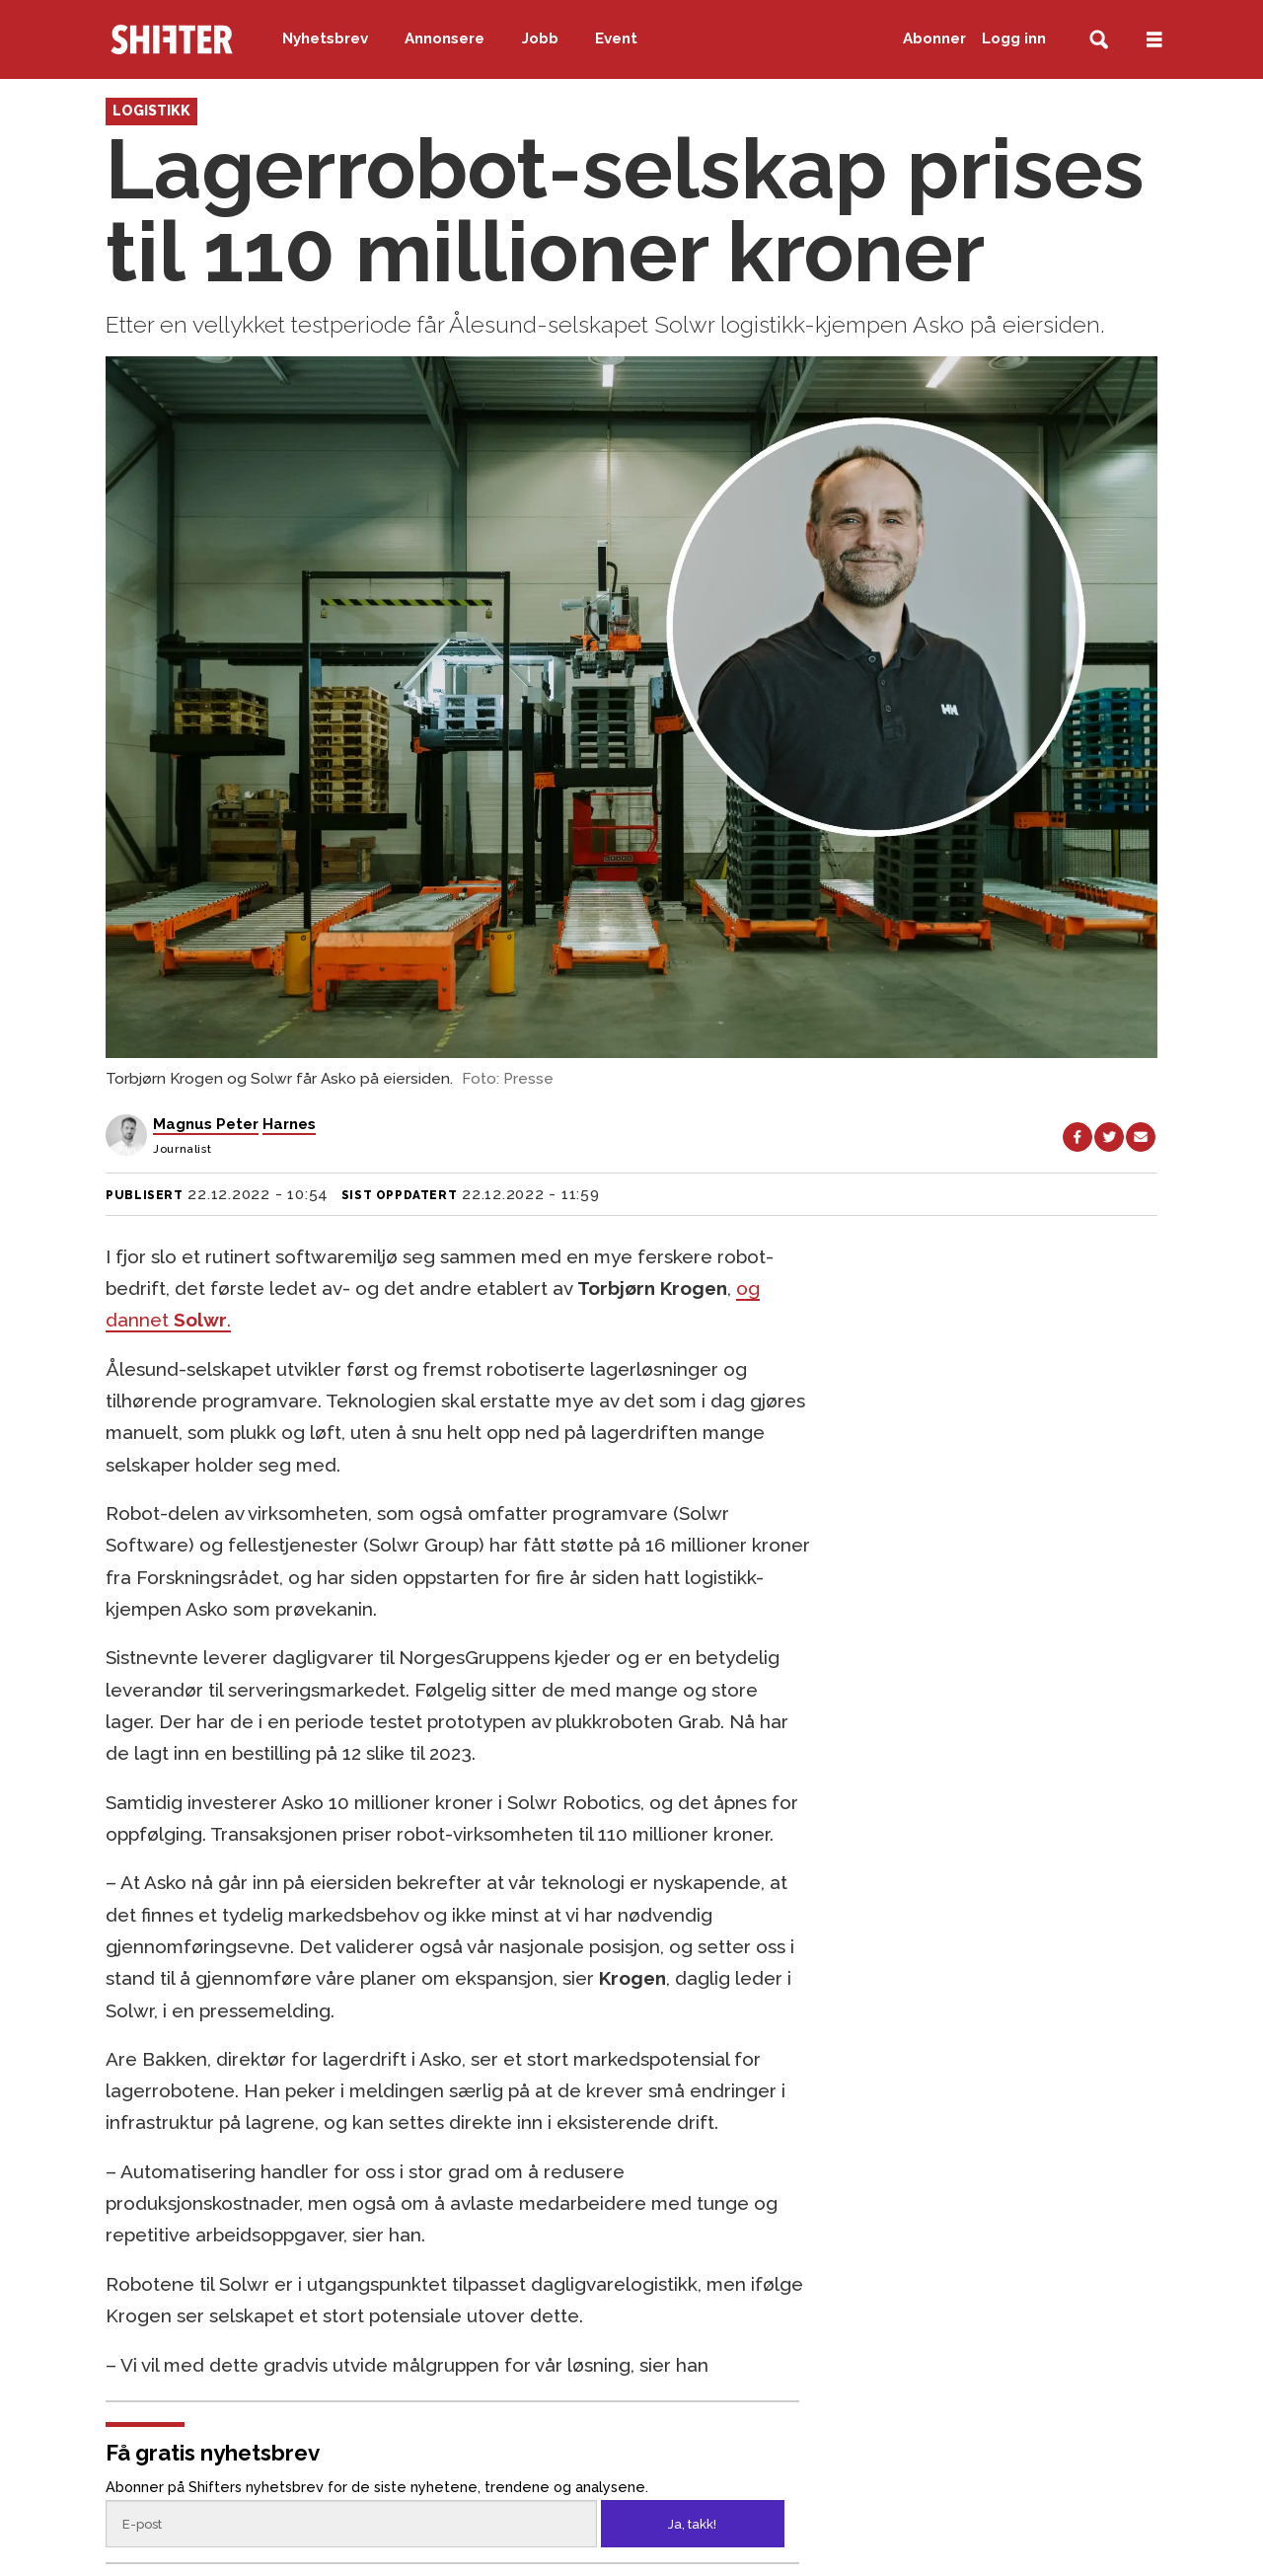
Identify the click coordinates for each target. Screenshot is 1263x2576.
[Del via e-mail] (1140, 1137)
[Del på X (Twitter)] (1109, 1137)
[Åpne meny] (1154, 40)
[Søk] (1099, 40)
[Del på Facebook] (1077, 1137)
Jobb (540, 38)
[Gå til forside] (172, 39)
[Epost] (351, 2523)
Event (616, 38)
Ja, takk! (692, 2524)
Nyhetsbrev (325, 38)
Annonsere (444, 38)
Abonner (934, 38)
